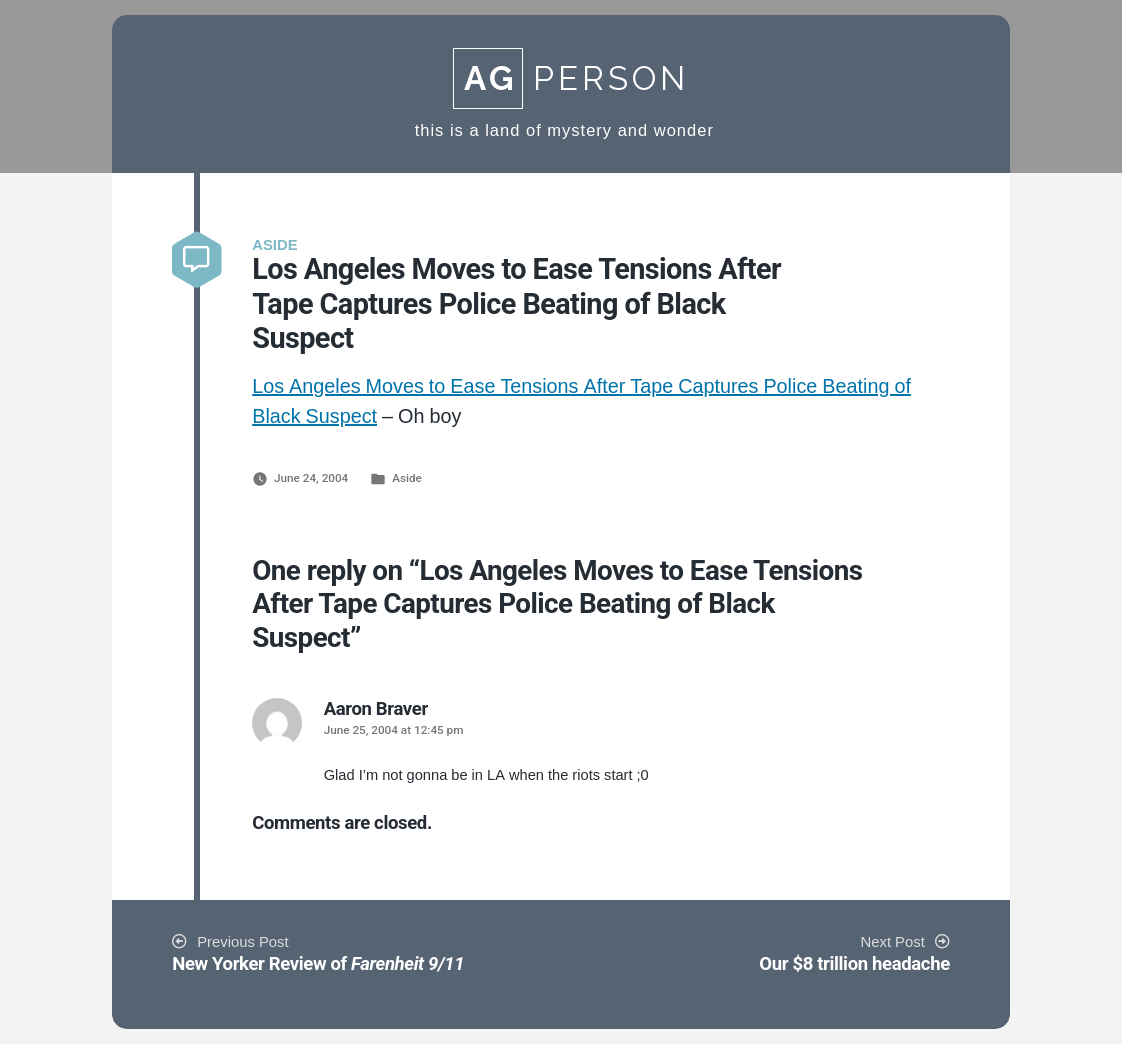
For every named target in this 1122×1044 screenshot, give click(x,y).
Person (571, 78)
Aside (407, 478)
